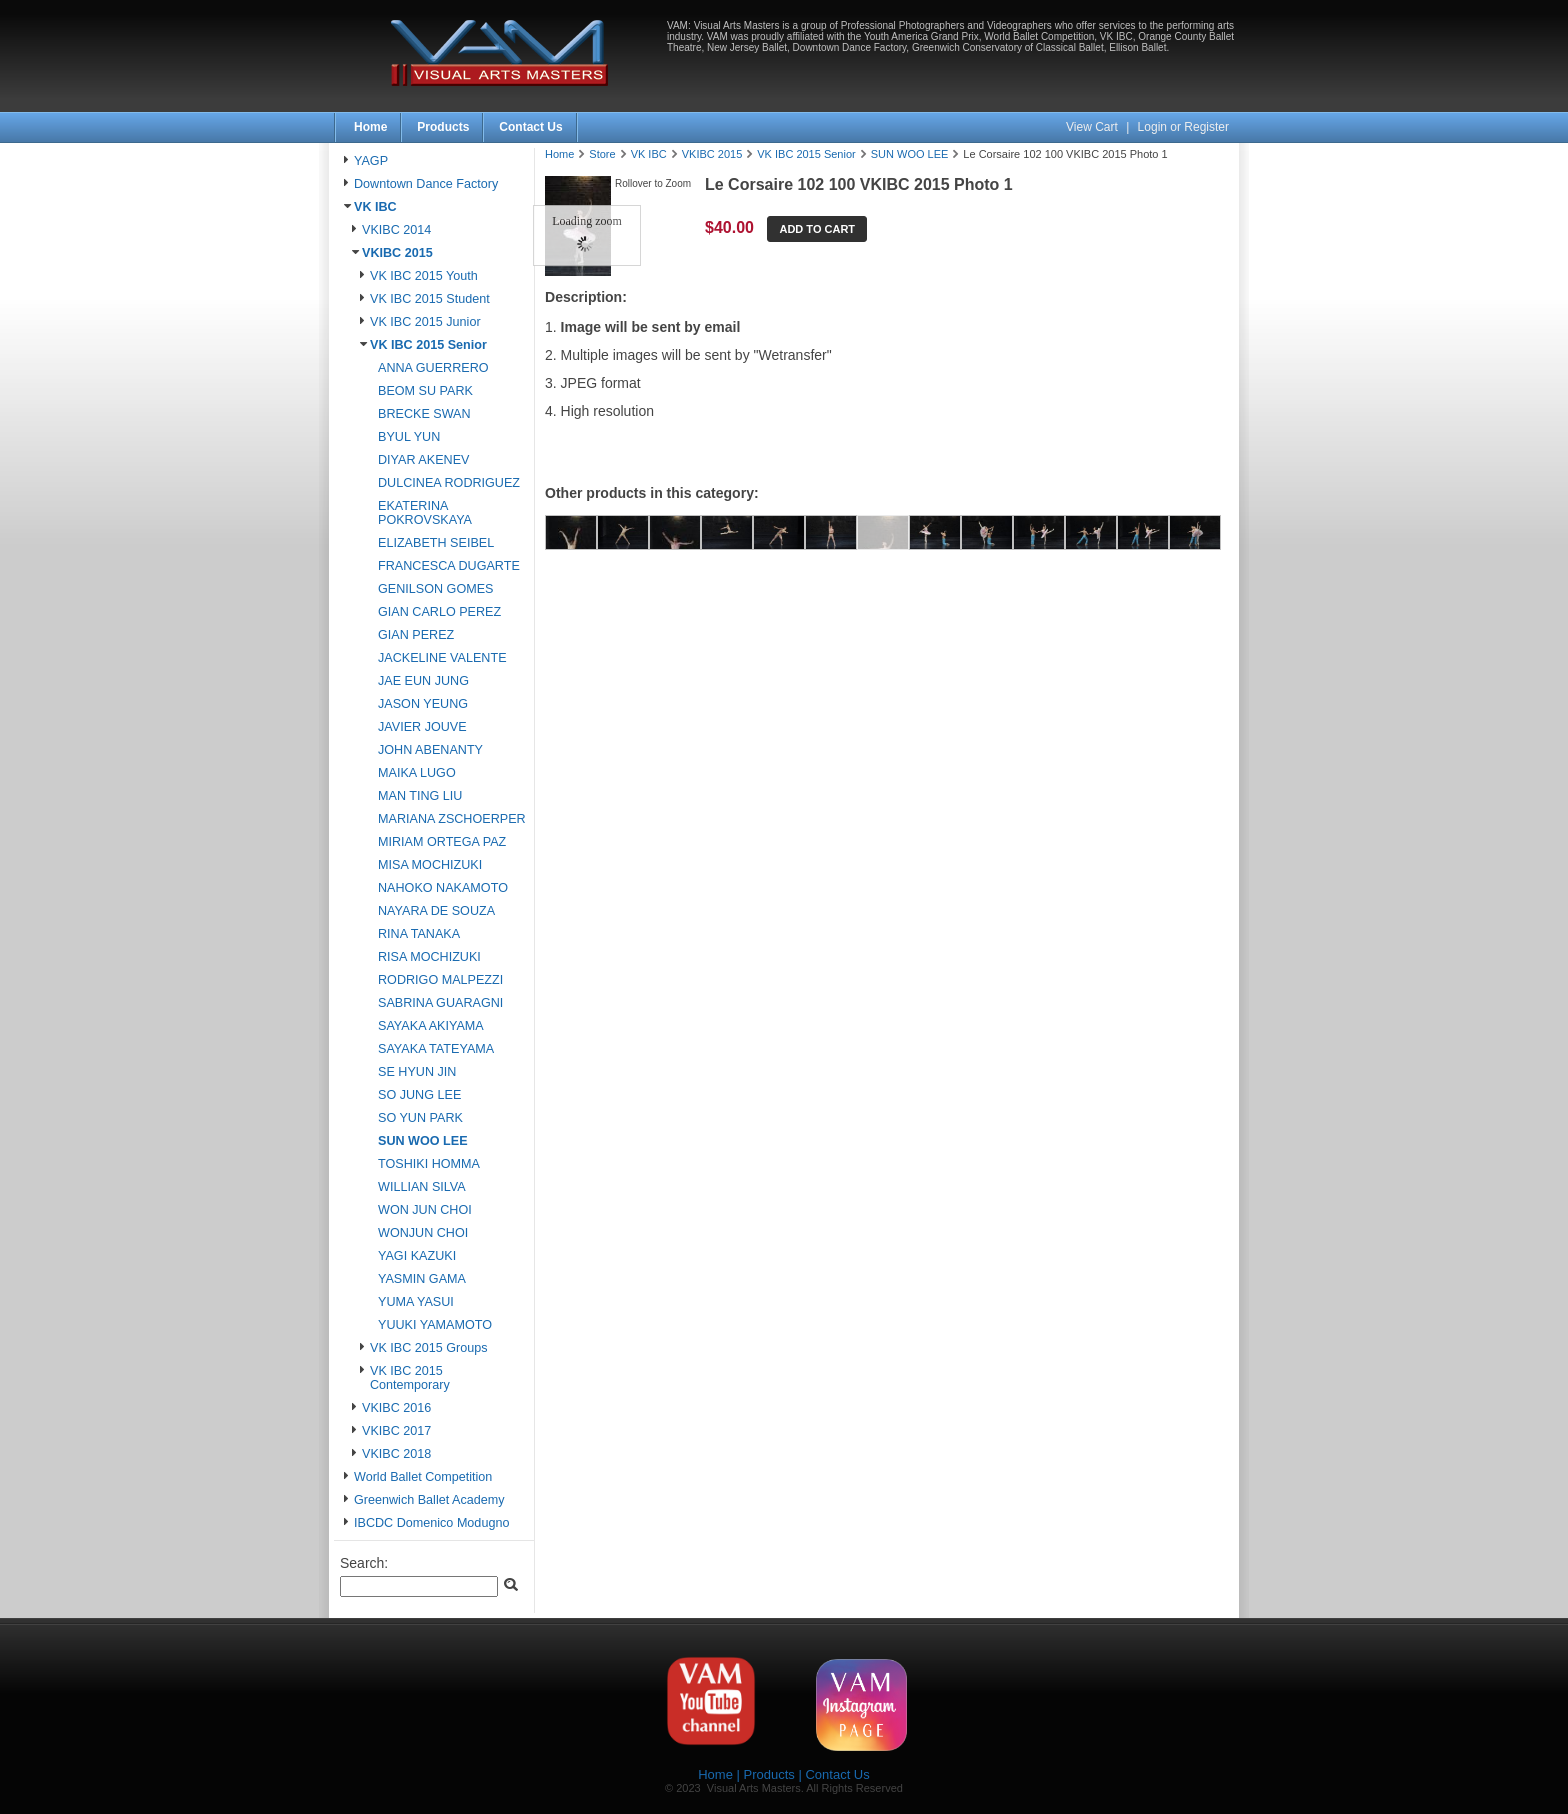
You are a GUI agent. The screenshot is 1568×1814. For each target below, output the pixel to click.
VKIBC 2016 (396, 1408)
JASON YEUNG (423, 704)
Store (602, 154)
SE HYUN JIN (417, 1072)
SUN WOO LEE (423, 1141)
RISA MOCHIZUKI (429, 957)
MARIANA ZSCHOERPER (452, 819)
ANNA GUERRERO (433, 368)
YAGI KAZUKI (417, 1256)
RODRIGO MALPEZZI (440, 980)
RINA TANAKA (419, 934)
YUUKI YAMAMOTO (435, 1325)
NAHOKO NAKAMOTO (443, 888)
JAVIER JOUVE (422, 727)
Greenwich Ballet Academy (429, 1500)
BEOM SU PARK (425, 391)
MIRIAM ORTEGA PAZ (442, 842)
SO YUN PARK (420, 1118)
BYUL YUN (409, 437)
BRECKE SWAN (424, 414)
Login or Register (1183, 127)
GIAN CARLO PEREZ (439, 612)
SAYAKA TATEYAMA (436, 1049)
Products (443, 127)
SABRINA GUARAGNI (440, 1003)
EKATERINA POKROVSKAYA (425, 513)
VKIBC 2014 (396, 230)
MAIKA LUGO (417, 773)
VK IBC (375, 207)
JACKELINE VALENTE (442, 658)
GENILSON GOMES (435, 589)
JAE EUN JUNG (423, 681)
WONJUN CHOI (423, 1233)
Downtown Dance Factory (426, 184)
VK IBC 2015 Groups (429, 1348)
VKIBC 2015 (397, 253)
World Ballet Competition (423, 1477)
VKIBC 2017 (396, 1431)
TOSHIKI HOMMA (429, 1164)
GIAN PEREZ (416, 635)
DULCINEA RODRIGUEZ (449, 483)
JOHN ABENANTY (430, 750)
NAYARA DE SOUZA (436, 911)
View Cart (1093, 127)
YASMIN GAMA (422, 1279)
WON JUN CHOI (425, 1210)
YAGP (371, 161)
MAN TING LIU (420, 796)
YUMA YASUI (416, 1302)
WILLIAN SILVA (422, 1187)
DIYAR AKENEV (423, 460)
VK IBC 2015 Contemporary (410, 1378)
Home (370, 127)
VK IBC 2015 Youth (424, 276)
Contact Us (530, 127)
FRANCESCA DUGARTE (449, 566)
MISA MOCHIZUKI (430, 865)
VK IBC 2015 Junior (425, 322)
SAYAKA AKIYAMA (431, 1026)
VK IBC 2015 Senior (428, 345)
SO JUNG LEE (419, 1095)
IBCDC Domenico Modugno (431, 1523)
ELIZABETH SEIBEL (436, 543)
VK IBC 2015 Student (430, 299)
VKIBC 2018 (396, 1454)
